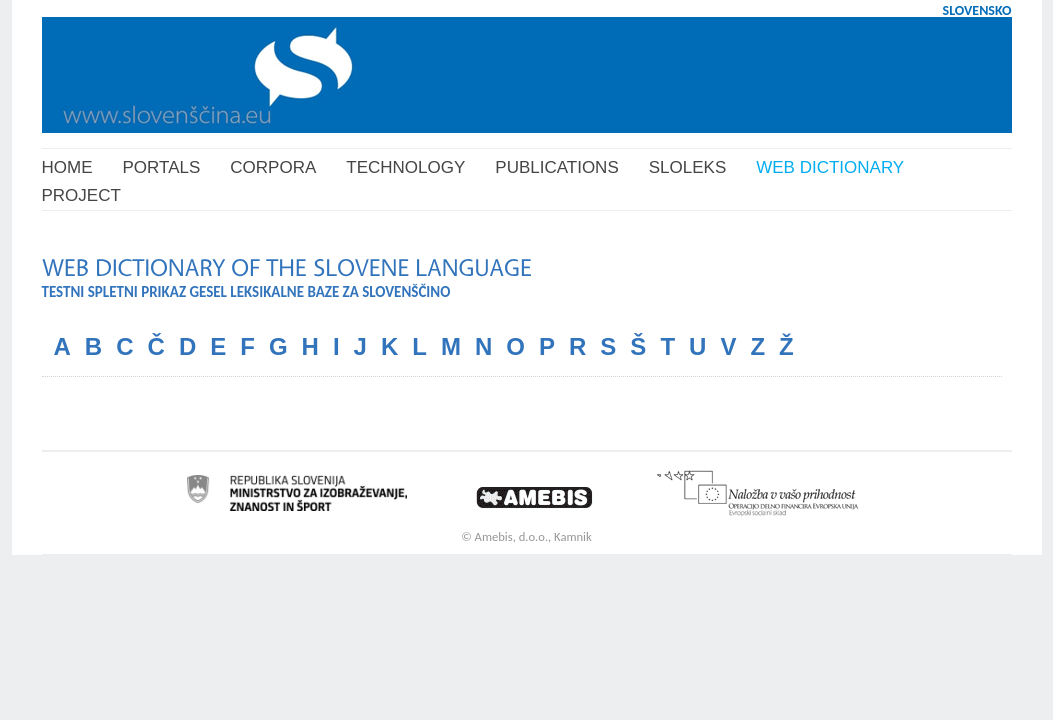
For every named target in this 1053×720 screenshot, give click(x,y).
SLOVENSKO (977, 10)
